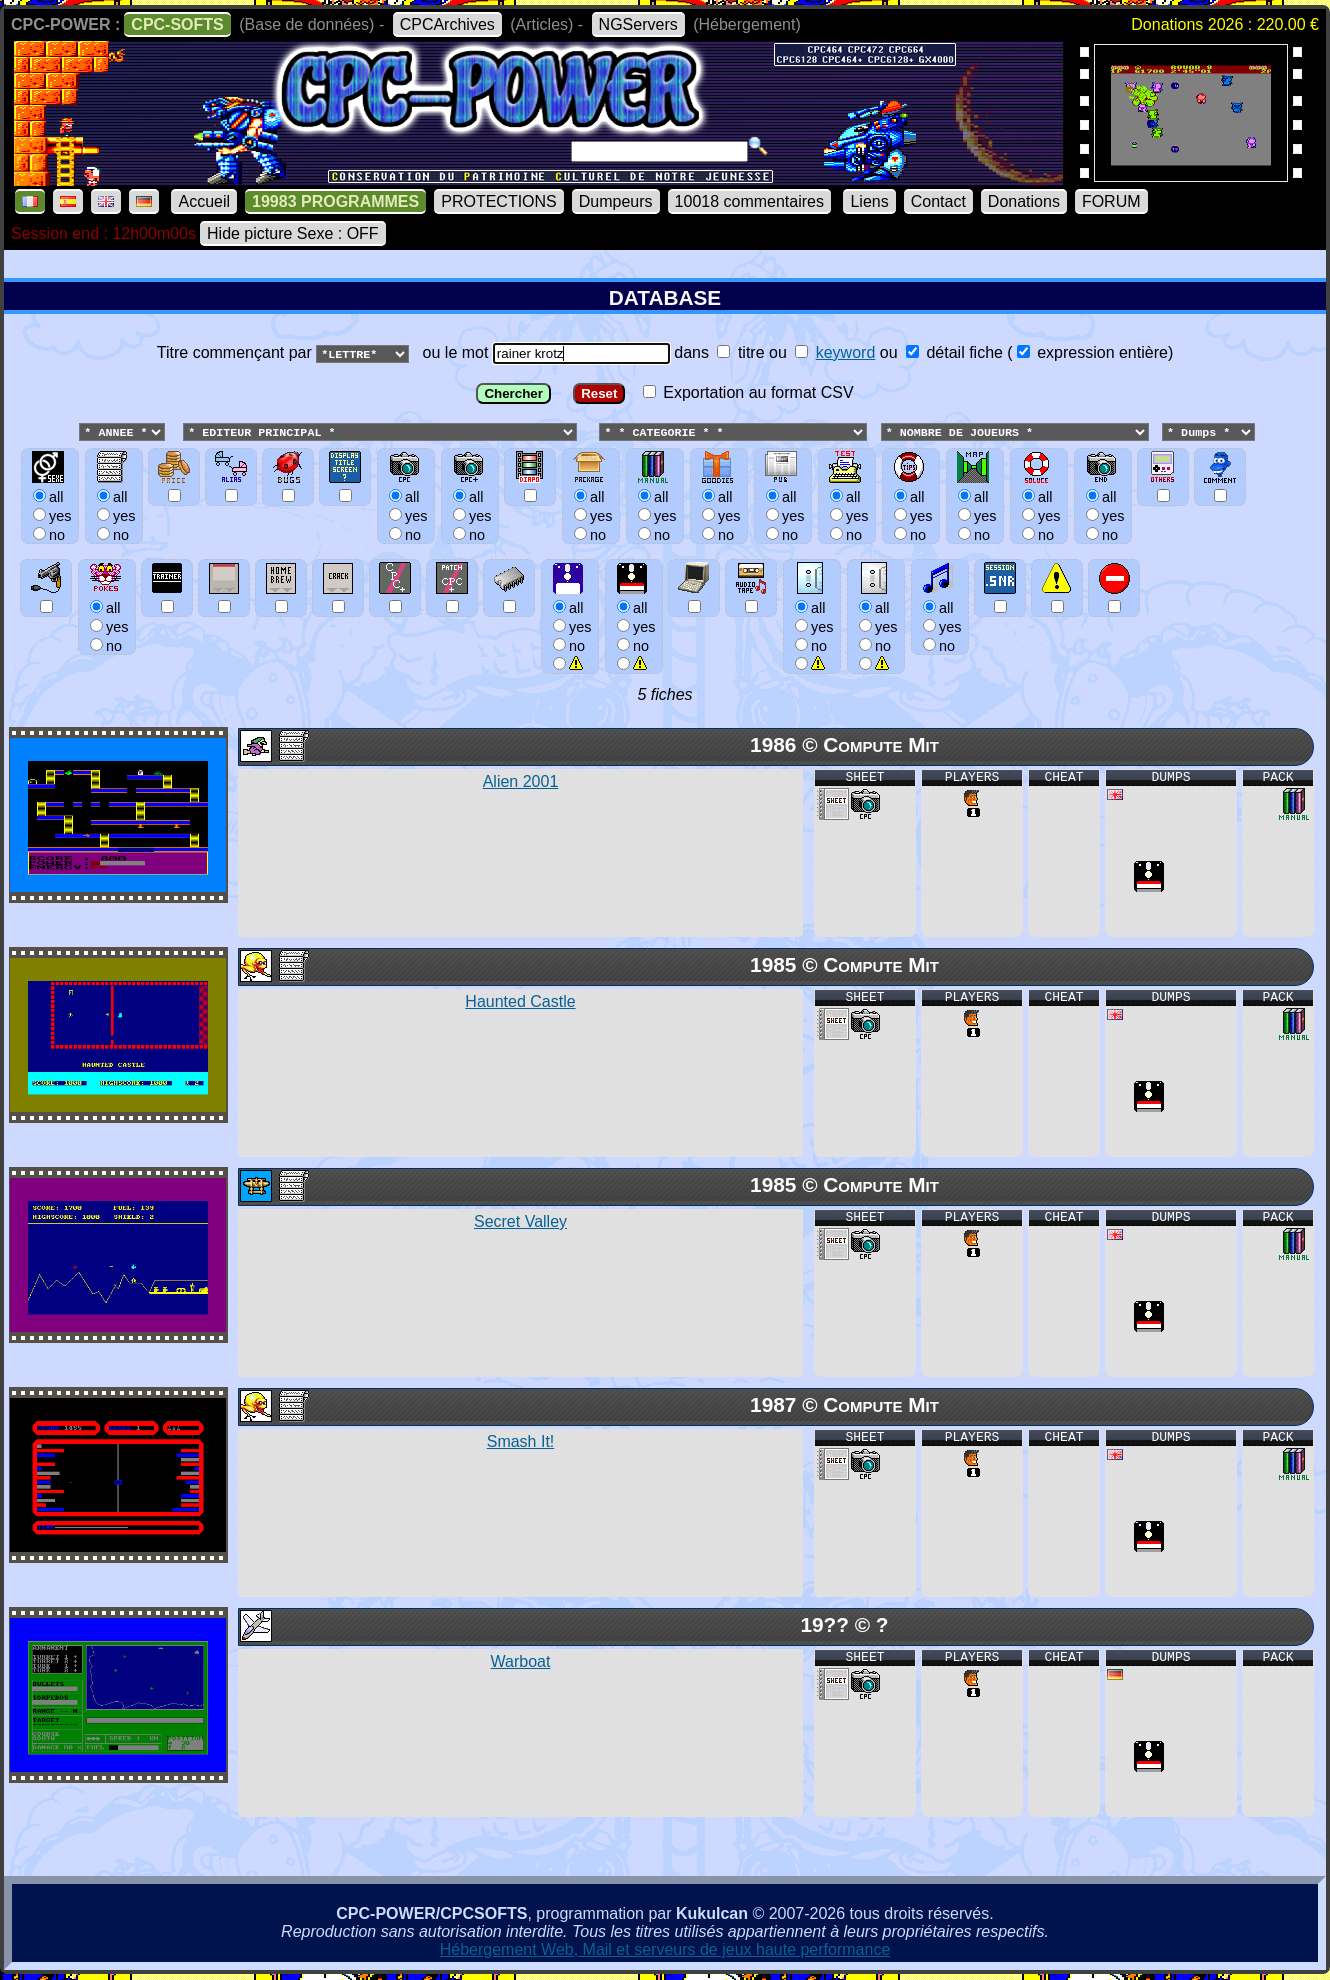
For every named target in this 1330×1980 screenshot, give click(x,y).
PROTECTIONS (499, 201)
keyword (846, 352)
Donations (1024, 201)
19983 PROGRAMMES (335, 201)
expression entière (1092, 352)
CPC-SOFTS (177, 24)
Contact (938, 201)
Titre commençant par (236, 352)
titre (740, 352)
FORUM (1111, 201)
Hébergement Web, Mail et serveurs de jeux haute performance (665, 1950)
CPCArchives (447, 24)
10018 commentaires (749, 201)
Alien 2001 (521, 782)
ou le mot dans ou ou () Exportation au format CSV (665, 515)
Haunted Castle (520, 1002)
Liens (869, 201)
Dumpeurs (616, 201)
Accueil (204, 201)
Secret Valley (520, 1222)
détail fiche (954, 352)
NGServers (638, 24)
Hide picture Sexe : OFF (293, 233)
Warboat (521, 1662)
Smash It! (521, 1442)
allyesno (569, 626)
